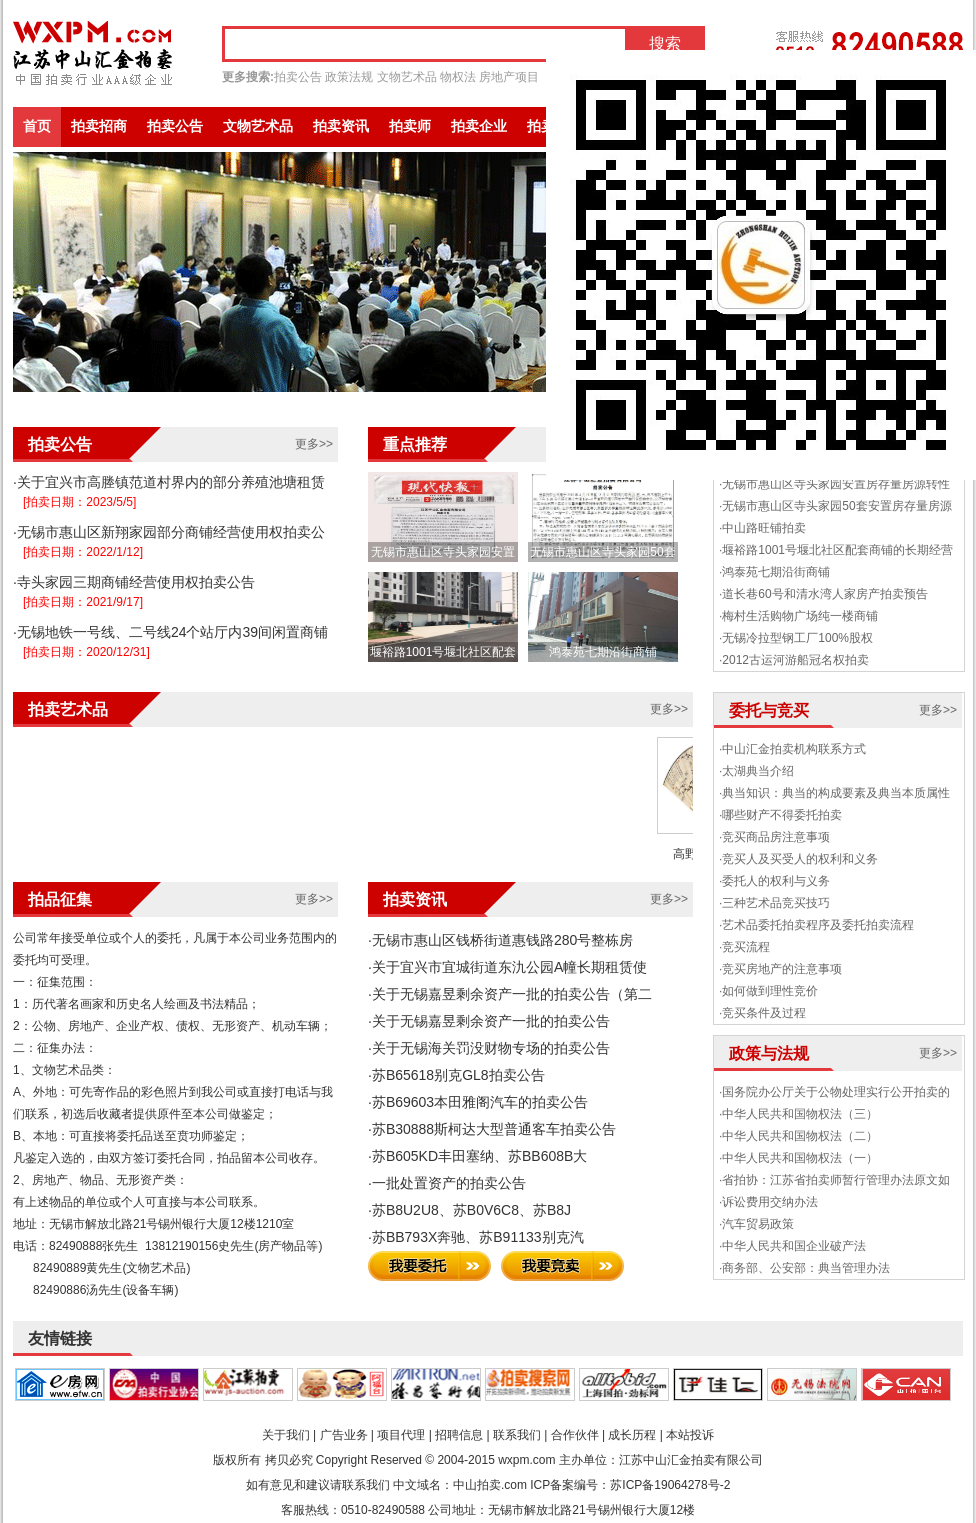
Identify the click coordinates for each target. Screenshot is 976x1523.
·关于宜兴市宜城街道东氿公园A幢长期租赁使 (507, 967)
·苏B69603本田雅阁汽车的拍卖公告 (478, 1102)
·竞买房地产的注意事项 (780, 969)
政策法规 (349, 77)
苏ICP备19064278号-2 (670, 1485)
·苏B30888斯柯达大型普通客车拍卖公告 (492, 1129)
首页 (37, 126)
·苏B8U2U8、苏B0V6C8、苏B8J (469, 1210)
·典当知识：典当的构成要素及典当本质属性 (834, 793)
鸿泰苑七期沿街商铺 (603, 652)
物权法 (458, 77)
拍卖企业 (479, 126)
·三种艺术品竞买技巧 (774, 903)
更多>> (314, 444)
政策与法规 (769, 1053)
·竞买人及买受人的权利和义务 (798, 859)
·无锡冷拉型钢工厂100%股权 (796, 638)
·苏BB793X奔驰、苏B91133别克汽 (476, 1237)
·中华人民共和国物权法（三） (798, 1114)
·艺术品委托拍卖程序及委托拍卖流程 (816, 925)
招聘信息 (459, 1435)
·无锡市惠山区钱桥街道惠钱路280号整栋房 (500, 940)
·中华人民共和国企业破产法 (792, 1246)
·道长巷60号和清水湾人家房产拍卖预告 (823, 594)
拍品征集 (60, 899)
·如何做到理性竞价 (768, 991)
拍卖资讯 (341, 126)
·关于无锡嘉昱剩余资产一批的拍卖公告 (489, 1021)
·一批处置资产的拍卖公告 (447, 1183)
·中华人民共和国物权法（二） (798, 1136)
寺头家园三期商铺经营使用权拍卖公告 (136, 582)
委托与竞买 (769, 710)
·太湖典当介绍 (756, 771)
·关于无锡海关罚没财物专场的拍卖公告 (489, 1048)
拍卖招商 (99, 126)
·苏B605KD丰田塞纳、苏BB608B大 (477, 1156)
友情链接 (60, 1338)
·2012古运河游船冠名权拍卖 (794, 660)
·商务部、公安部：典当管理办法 (804, 1268)
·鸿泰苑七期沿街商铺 (774, 572)
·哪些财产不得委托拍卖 (780, 815)
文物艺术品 (407, 77)
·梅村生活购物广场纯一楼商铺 (798, 616)
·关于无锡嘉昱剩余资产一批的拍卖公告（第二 (510, 994)
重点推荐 (415, 444)
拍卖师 (410, 126)
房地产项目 (509, 77)
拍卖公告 (298, 77)
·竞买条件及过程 (762, 1013)
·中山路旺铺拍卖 (762, 528)
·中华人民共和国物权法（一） (798, 1158)
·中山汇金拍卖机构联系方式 (792, 749)
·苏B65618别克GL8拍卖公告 (456, 1075)
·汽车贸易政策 (756, 1224)
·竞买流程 (744, 947)
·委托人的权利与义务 (774, 881)
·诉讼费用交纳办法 (768, 1202)
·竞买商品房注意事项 (774, 837)
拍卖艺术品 (68, 709)
